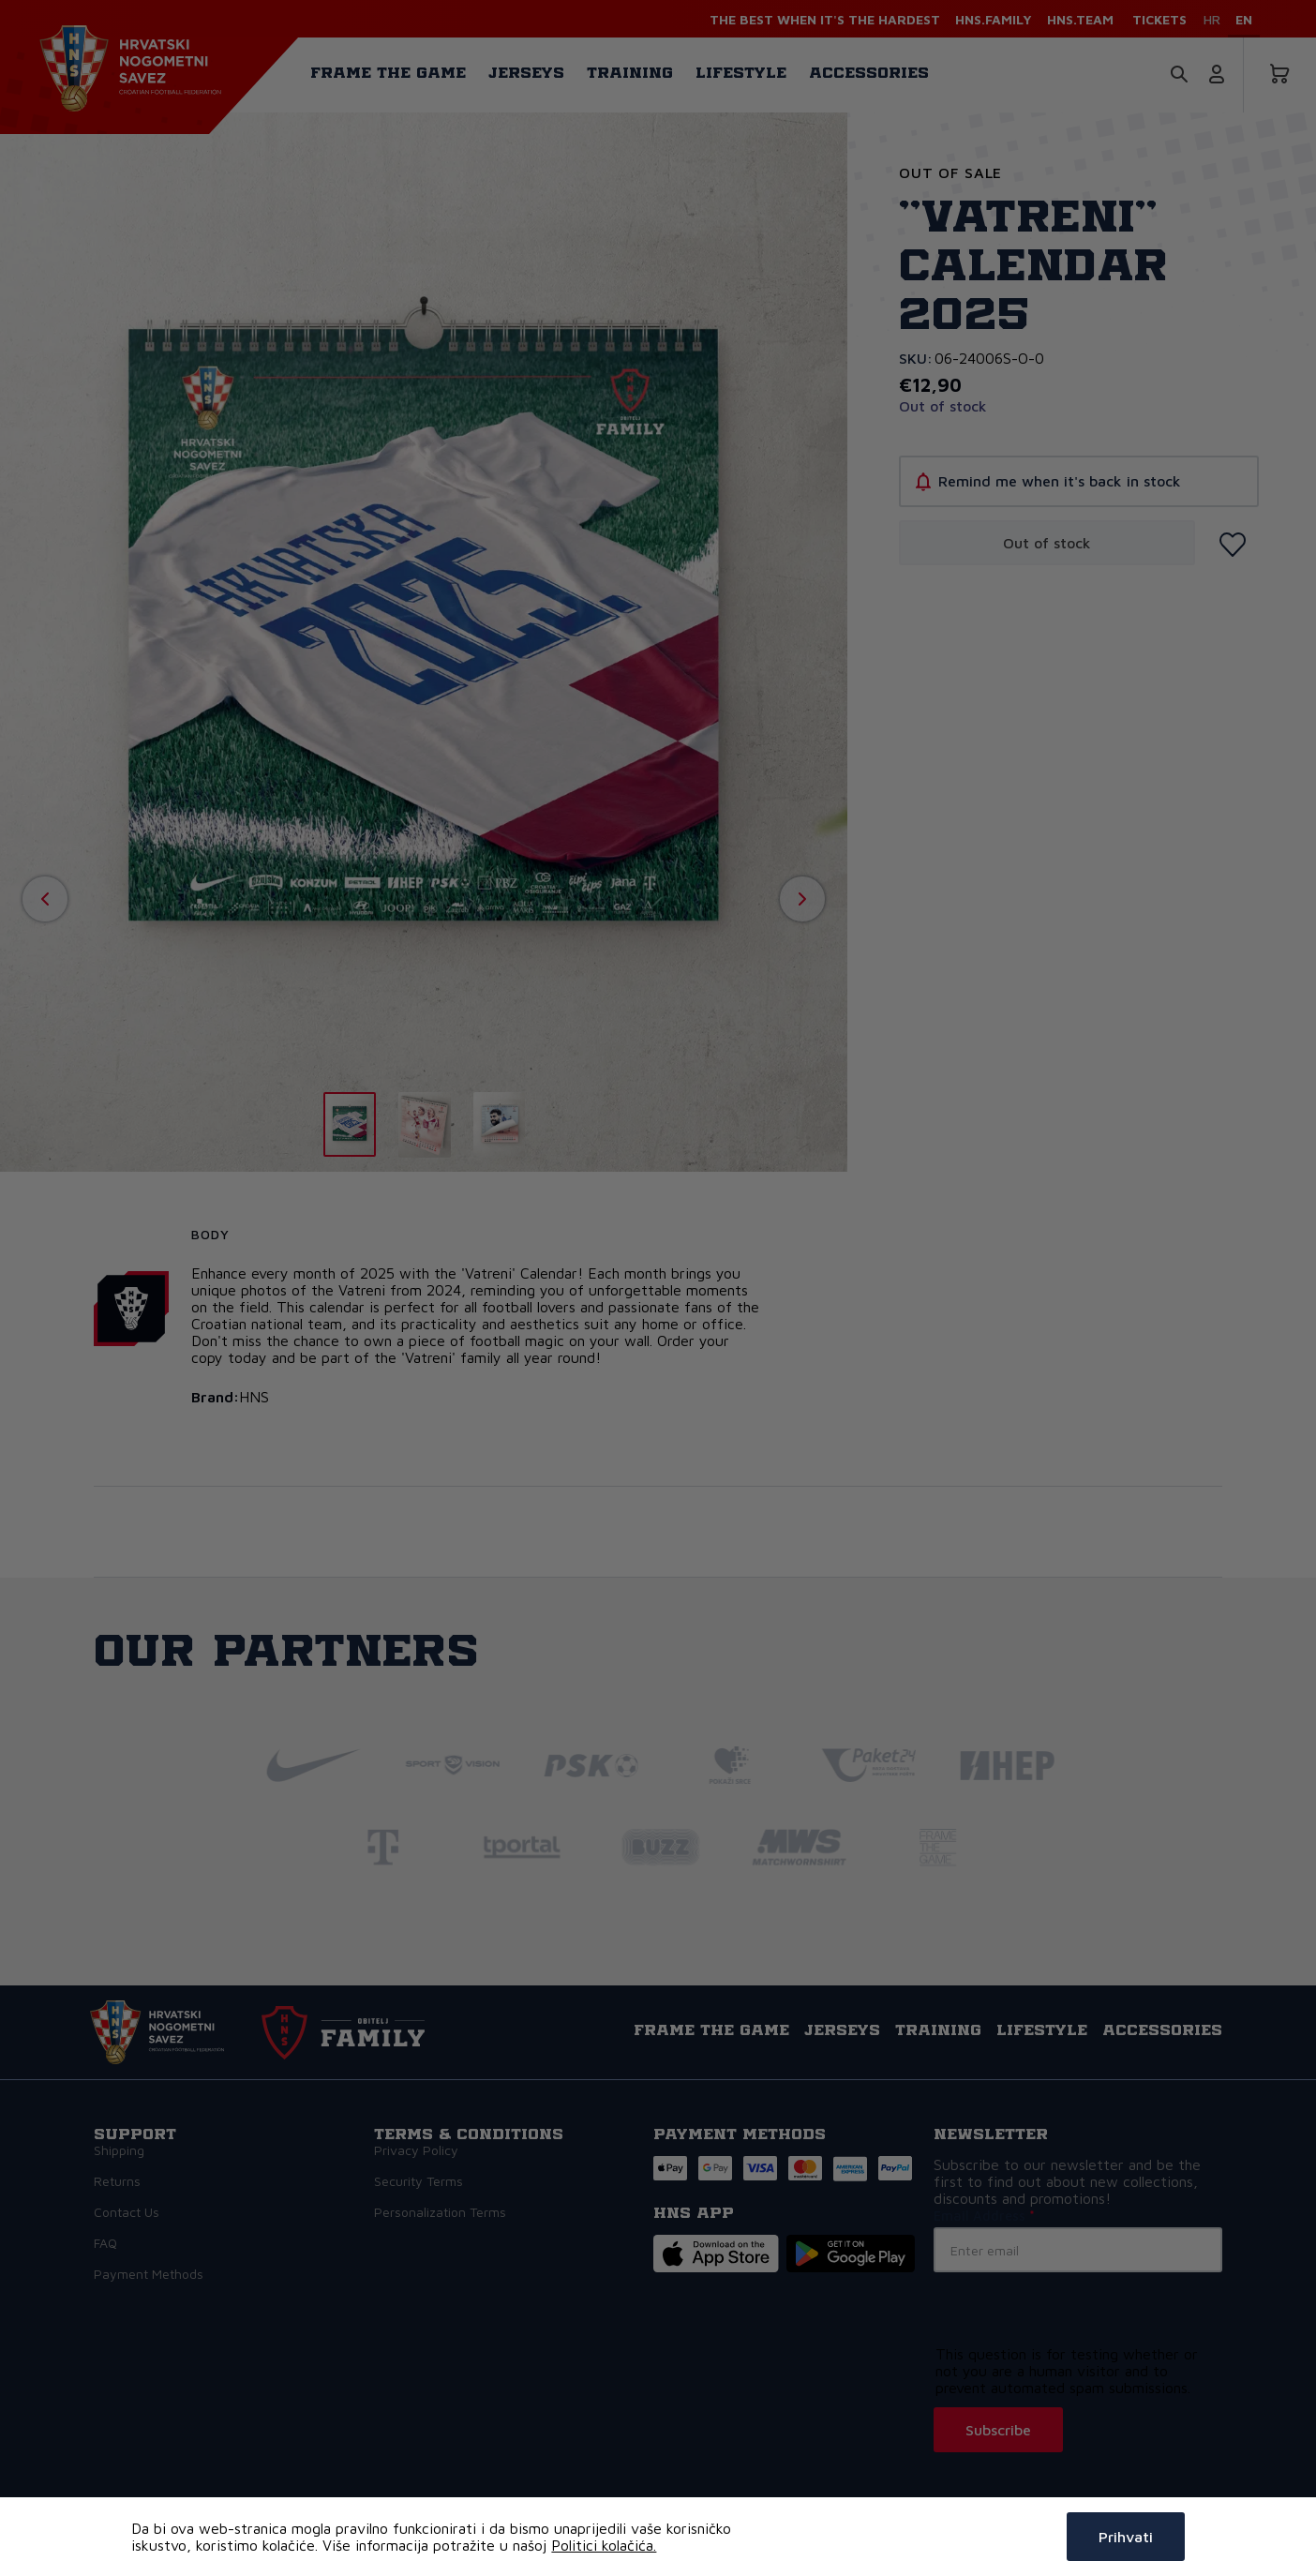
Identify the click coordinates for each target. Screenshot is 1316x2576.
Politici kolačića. (603, 2545)
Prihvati (1126, 2536)
